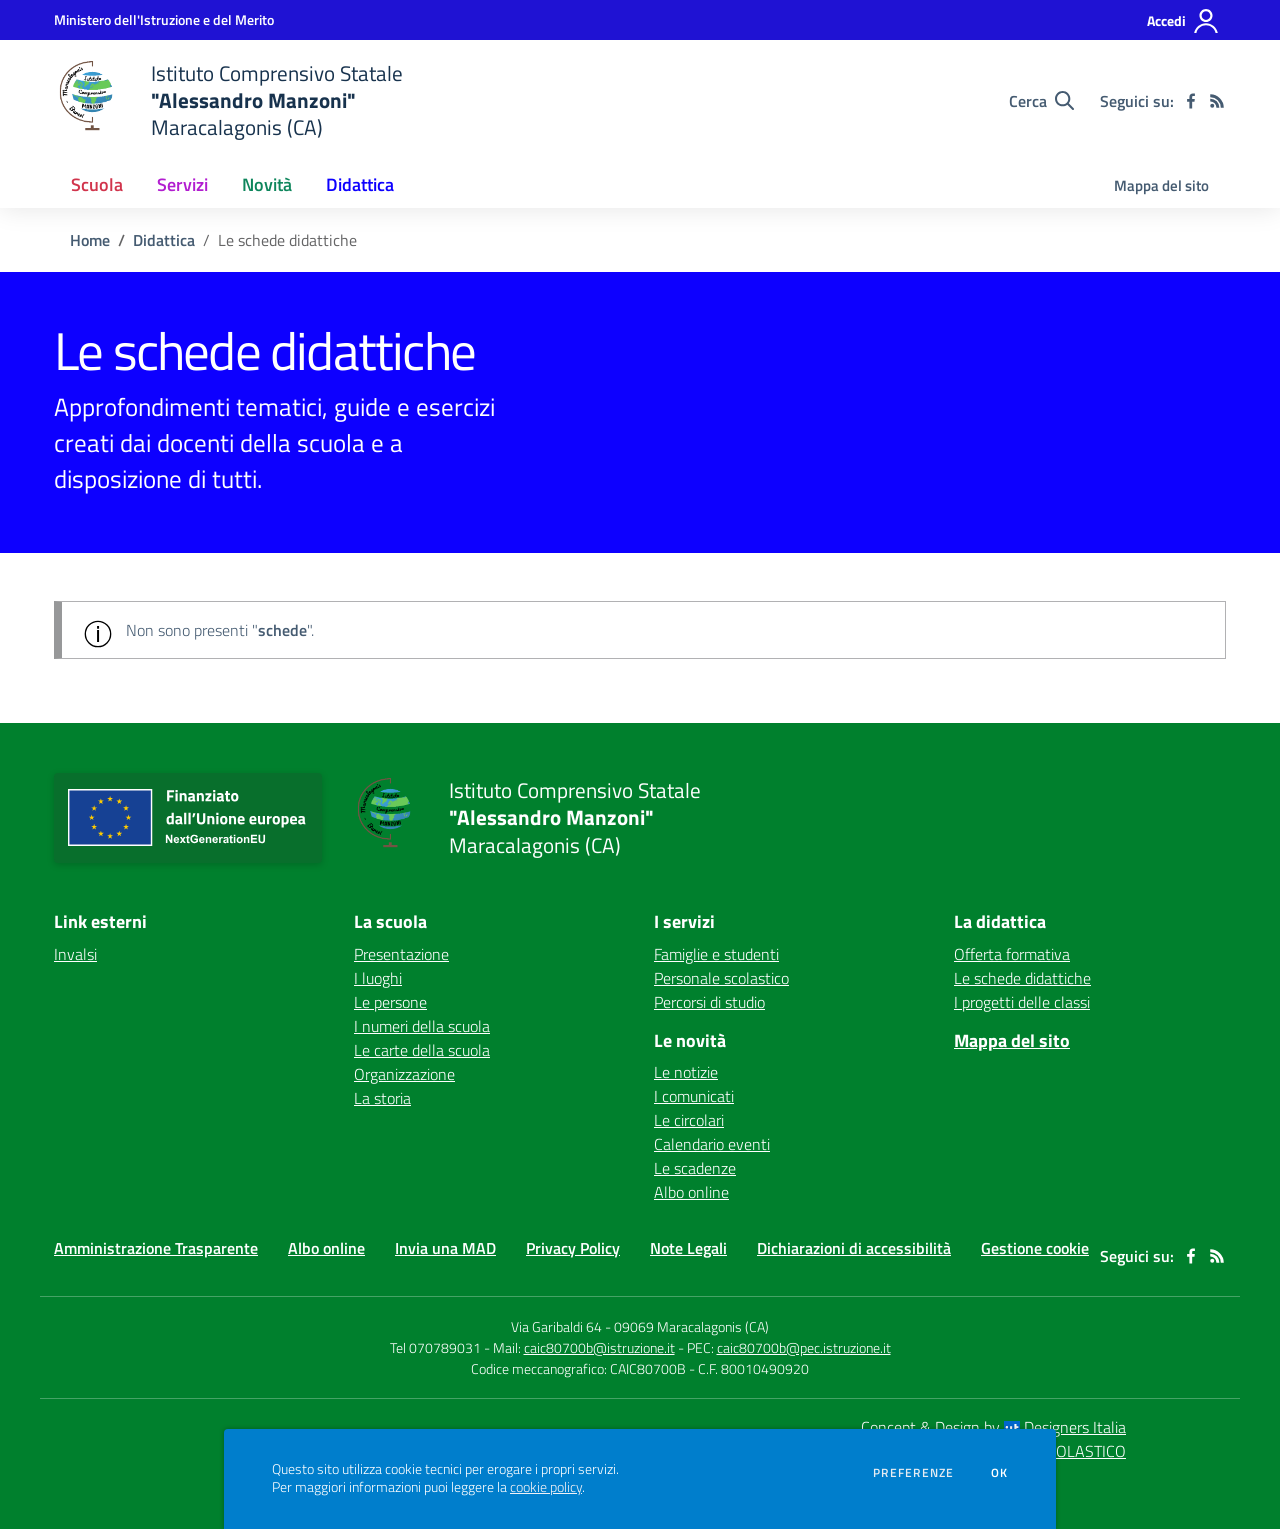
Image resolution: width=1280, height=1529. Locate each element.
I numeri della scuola (422, 1026)
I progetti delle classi (1022, 1002)
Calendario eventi (712, 1144)
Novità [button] (267, 184)
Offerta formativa (1012, 954)
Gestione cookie (1035, 1248)
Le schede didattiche (1022, 978)
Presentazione (401, 954)
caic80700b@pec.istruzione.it (804, 1347)
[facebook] (1191, 101)
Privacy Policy (573, 1248)
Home (90, 240)
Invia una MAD (445, 1248)
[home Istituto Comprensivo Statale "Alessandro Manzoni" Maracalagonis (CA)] (228, 100)
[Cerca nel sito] (1041, 101)
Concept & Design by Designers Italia (993, 1427)
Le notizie (686, 1072)
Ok (1000, 1473)
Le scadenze (695, 1168)
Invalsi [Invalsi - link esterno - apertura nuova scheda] (75, 954)
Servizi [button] (182, 184)
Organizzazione (404, 1074)
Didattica (164, 240)
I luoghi (378, 978)
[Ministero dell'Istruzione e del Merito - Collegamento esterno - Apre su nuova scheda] (164, 19)
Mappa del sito (1161, 185)
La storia (382, 1098)
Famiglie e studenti (716, 954)
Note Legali (688, 1248)
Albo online (691, 1192)
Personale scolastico (721, 978)
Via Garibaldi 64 (556, 1326)
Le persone (390, 1002)
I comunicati (694, 1096)
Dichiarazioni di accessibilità (854, 1248)
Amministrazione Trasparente (156, 1248)
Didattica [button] (360, 184)
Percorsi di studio (709, 1002)
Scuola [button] (97, 184)
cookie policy (546, 1487)
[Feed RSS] (1217, 101)
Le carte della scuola (422, 1050)
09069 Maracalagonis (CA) (691, 1326)
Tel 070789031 (437, 1347)
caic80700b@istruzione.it (599, 1347)
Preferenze (913, 1473)
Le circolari (689, 1120)
